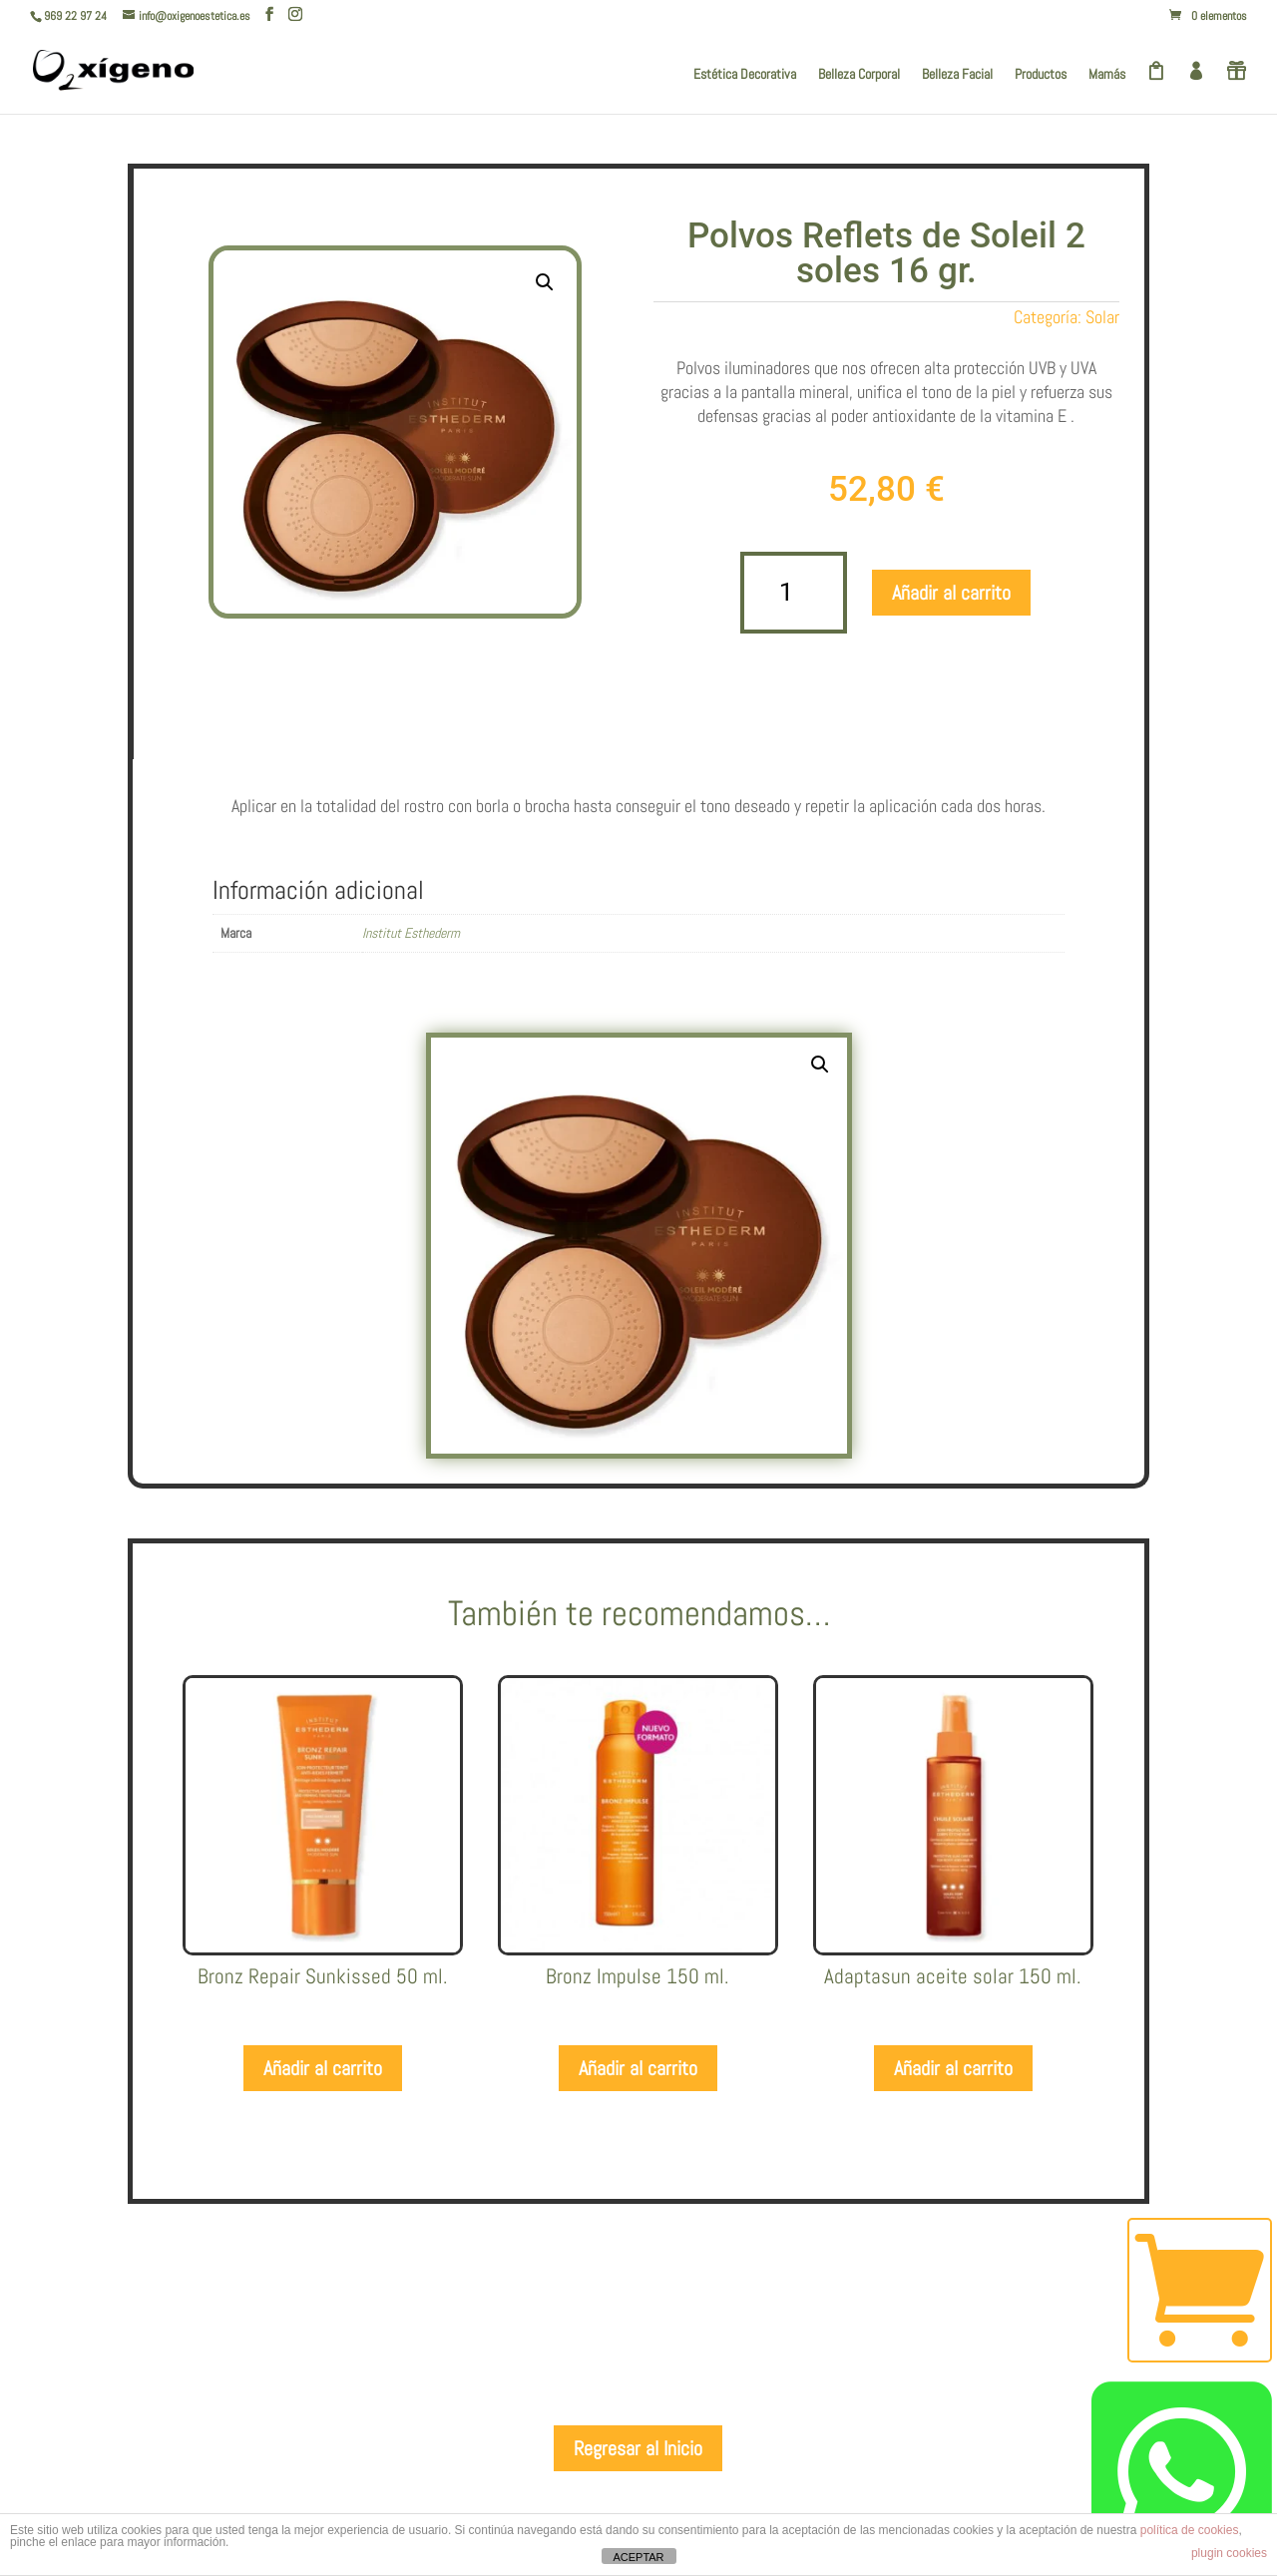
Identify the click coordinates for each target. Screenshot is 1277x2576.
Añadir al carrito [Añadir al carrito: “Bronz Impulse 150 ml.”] (638, 2068)
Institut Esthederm (411, 933)
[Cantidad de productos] (794, 593)
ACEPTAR (638, 2557)
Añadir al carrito (951, 593)
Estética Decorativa (744, 75)
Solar (1102, 316)
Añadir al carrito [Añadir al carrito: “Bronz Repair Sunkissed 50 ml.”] (322, 2068)
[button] (545, 282)
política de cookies (1189, 2530)
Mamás (1106, 75)
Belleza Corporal (859, 75)
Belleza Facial (957, 75)
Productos (1040, 75)
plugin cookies (1229, 2553)
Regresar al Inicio (638, 2448)
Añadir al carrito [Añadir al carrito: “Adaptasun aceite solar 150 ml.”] (953, 2068)
